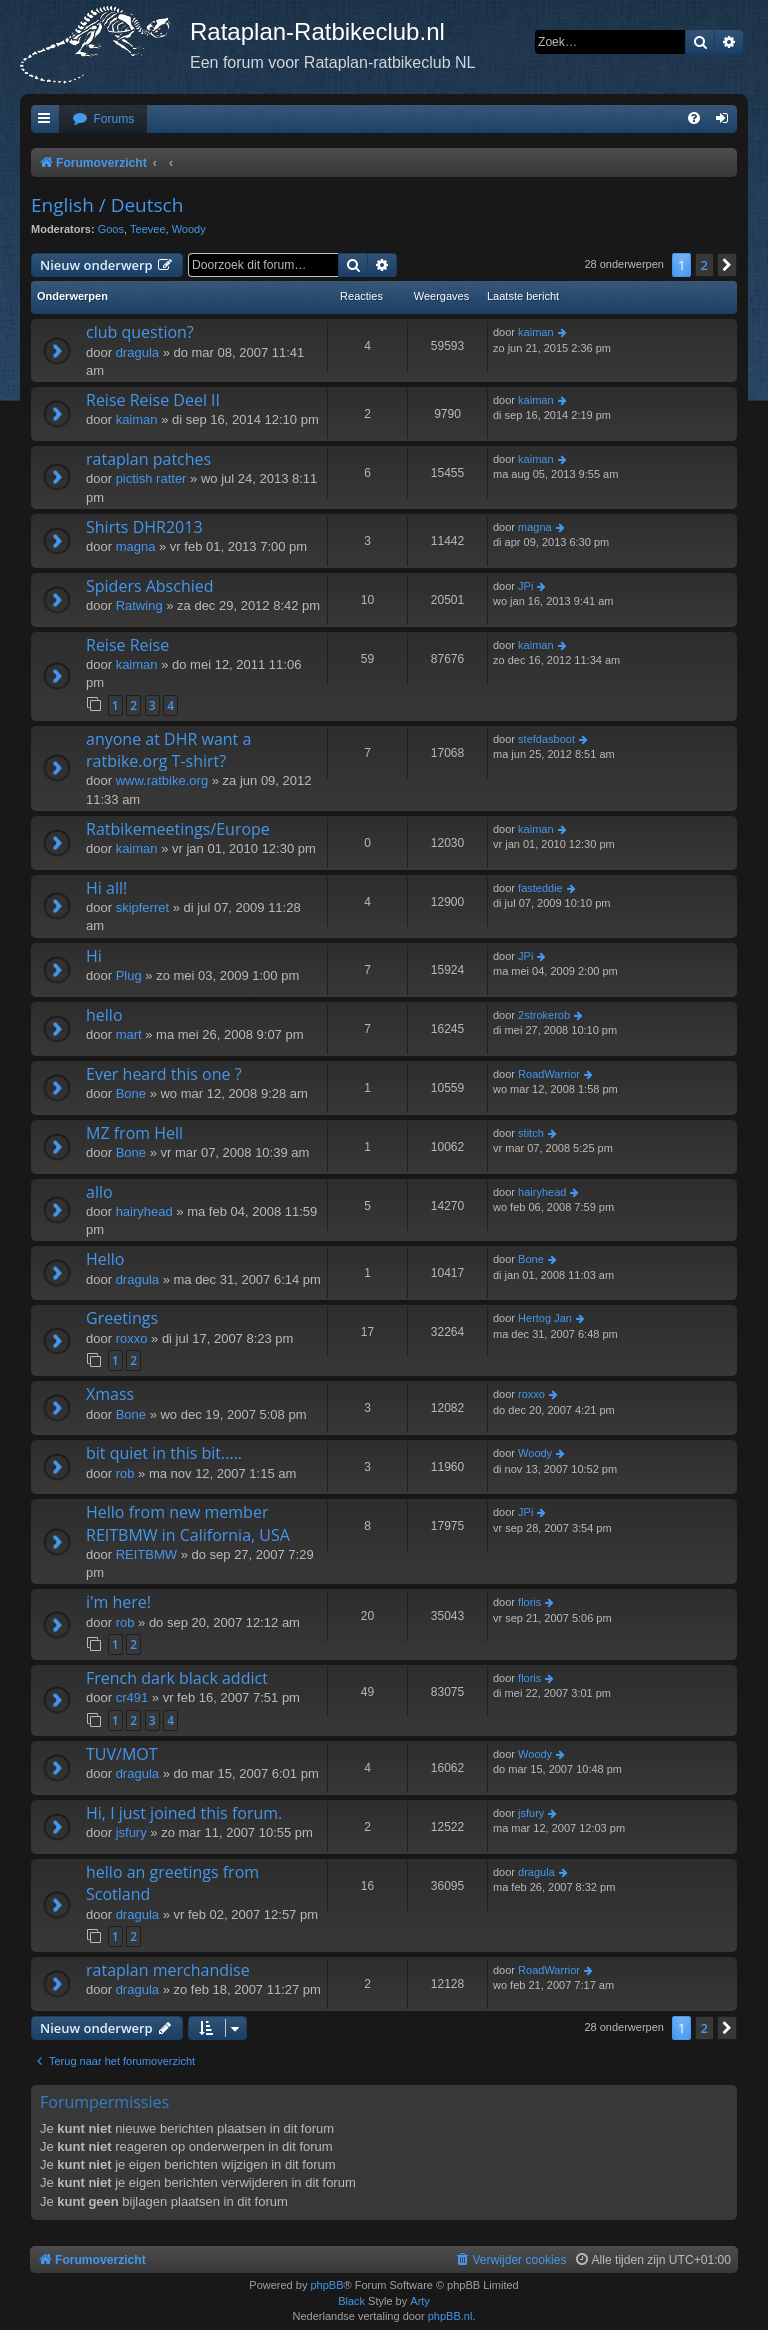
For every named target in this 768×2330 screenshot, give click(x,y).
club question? (140, 332)
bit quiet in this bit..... (164, 1453)
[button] (727, 265)
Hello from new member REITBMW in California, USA (188, 1523)
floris (529, 1602)
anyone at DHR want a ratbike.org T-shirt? (168, 750)
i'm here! (118, 1602)
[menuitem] (103, 119)
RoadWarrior (549, 1074)
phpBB (326, 2285)
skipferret (142, 907)
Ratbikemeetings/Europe (178, 829)
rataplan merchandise (168, 1970)
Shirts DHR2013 (144, 527)
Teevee (147, 229)
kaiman (535, 332)
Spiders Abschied (150, 586)
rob (125, 1473)
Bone (131, 1093)
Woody (189, 229)
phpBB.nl (450, 2316)
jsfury (131, 1832)
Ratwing (139, 605)
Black (351, 2301)
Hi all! (106, 888)
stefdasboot (546, 739)
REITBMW (146, 1554)
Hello (105, 1259)
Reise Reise (127, 645)
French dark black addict (177, 1678)
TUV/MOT (122, 1754)
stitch (531, 1133)
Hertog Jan (545, 1318)
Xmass (110, 1394)
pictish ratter (151, 478)
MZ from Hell (134, 1133)
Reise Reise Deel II (153, 400)
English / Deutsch (107, 205)
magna (136, 546)
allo (99, 1192)
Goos (111, 229)
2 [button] (704, 265)
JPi (525, 586)
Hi (94, 956)
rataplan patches (148, 459)
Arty (420, 2301)
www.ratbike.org (162, 780)
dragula (137, 352)
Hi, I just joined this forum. (184, 1813)
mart (129, 1034)
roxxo (132, 1338)
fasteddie (540, 888)
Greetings (122, 1318)
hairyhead (144, 1211)
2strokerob (544, 1015)
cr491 (132, 1697)
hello (104, 1015)
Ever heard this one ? (164, 1074)
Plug (129, 975)
